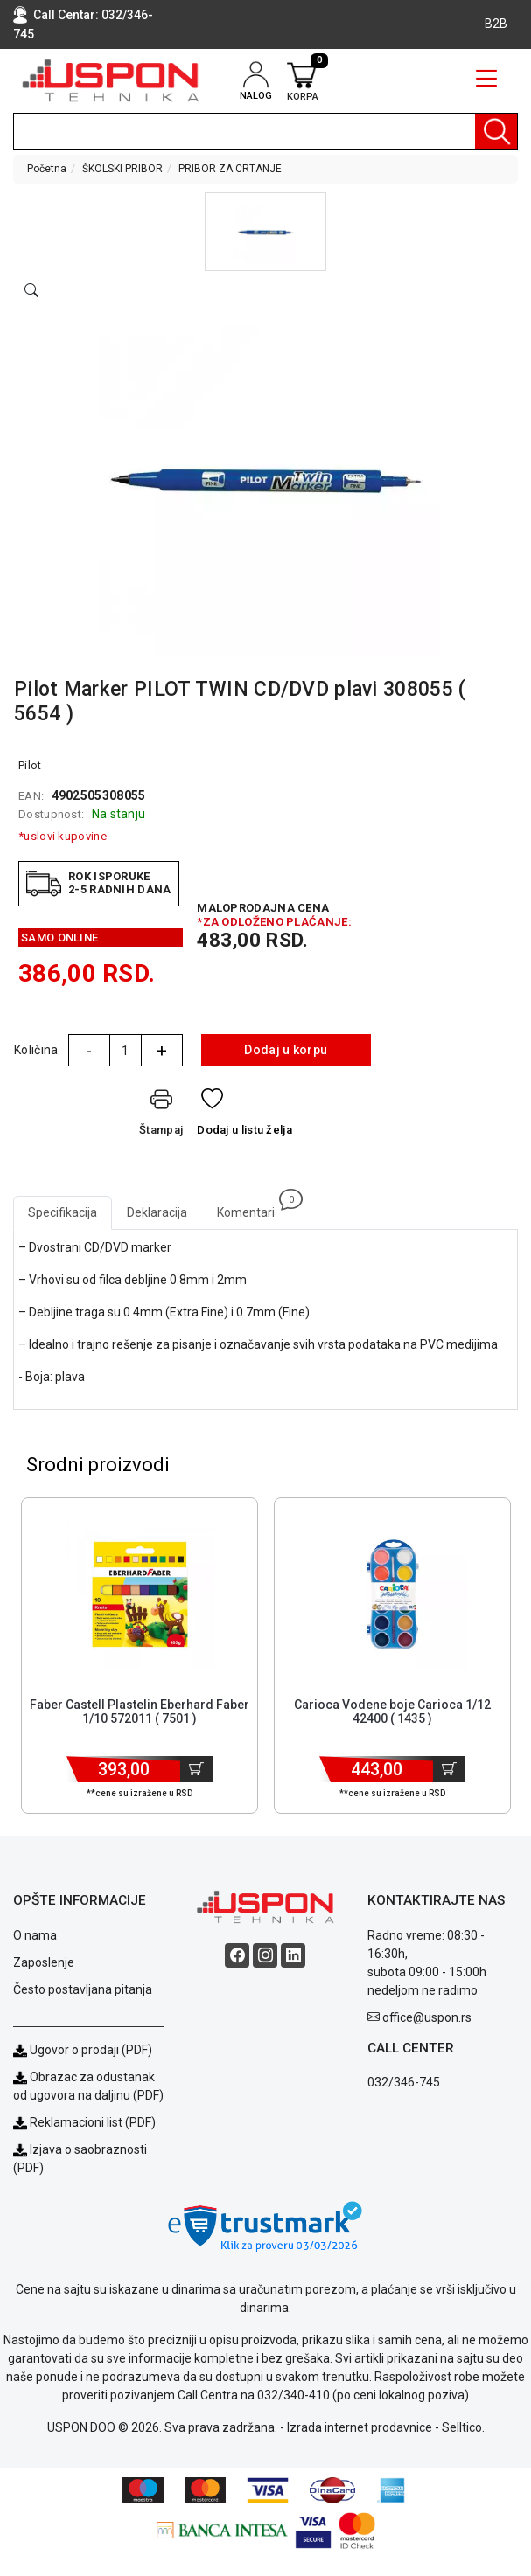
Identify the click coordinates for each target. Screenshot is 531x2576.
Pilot (30, 765)
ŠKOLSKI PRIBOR (122, 169)
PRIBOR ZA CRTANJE (230, 169)
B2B (496, 24)
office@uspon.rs (427, 2017)
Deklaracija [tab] (157, 1212)
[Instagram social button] (265, 1955)
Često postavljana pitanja (82, 1989)
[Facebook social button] (237, 1955)
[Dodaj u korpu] (196, 1769)
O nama (35, 1935)
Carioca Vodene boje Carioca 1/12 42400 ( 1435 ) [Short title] (392, 1712)
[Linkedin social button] (293, 1955)
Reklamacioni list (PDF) (84, 2122)
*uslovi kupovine (62, 836)
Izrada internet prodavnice (359, 2427)
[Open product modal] (31, 291)
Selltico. (463, 2427)
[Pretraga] (496, 131)
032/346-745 (403, 2082)
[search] (265, 131)
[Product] (140, 1594)
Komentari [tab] (253, 1207)
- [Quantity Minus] (89, 1050)
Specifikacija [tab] (62, 1212)
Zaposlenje (43, 1962)
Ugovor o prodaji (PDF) (82, 2050)
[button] (266, 231)
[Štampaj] (161, 1116)
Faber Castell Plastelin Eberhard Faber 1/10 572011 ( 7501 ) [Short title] (139, 1712)
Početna (46, 169)
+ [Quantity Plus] (162, 1050)
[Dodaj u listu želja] (244, 1116)
